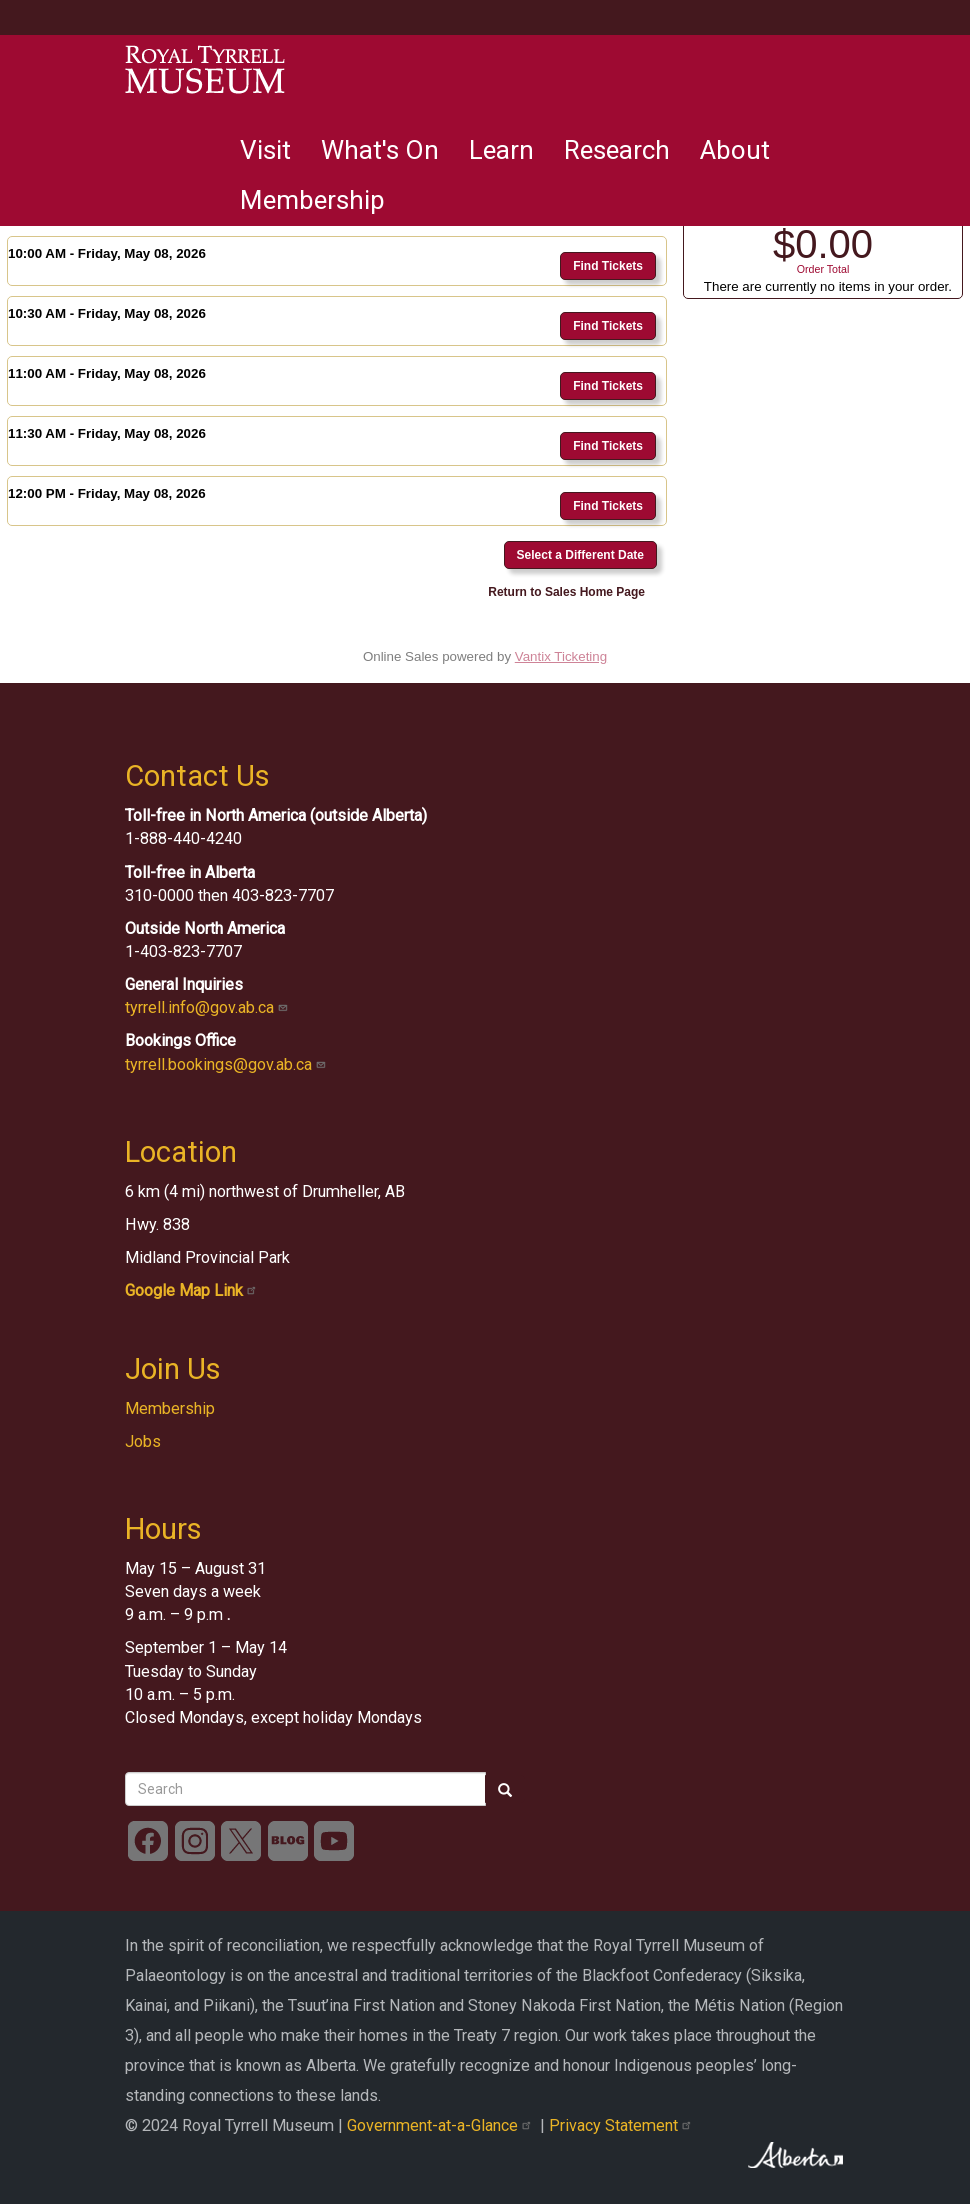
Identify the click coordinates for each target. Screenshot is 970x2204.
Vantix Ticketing (561, 656)
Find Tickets (608, 266)
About (735, 150)
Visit (265, 150)
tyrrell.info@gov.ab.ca (208, 1007)
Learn (501, 150)
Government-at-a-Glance (443, 2125)
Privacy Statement (622, 2125)
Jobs (143, 1441)
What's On (380, 150)
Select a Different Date (580, 555)
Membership (312, 200)
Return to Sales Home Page (566, 592)
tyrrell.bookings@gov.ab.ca (227, 1064)
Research (617, 150)
